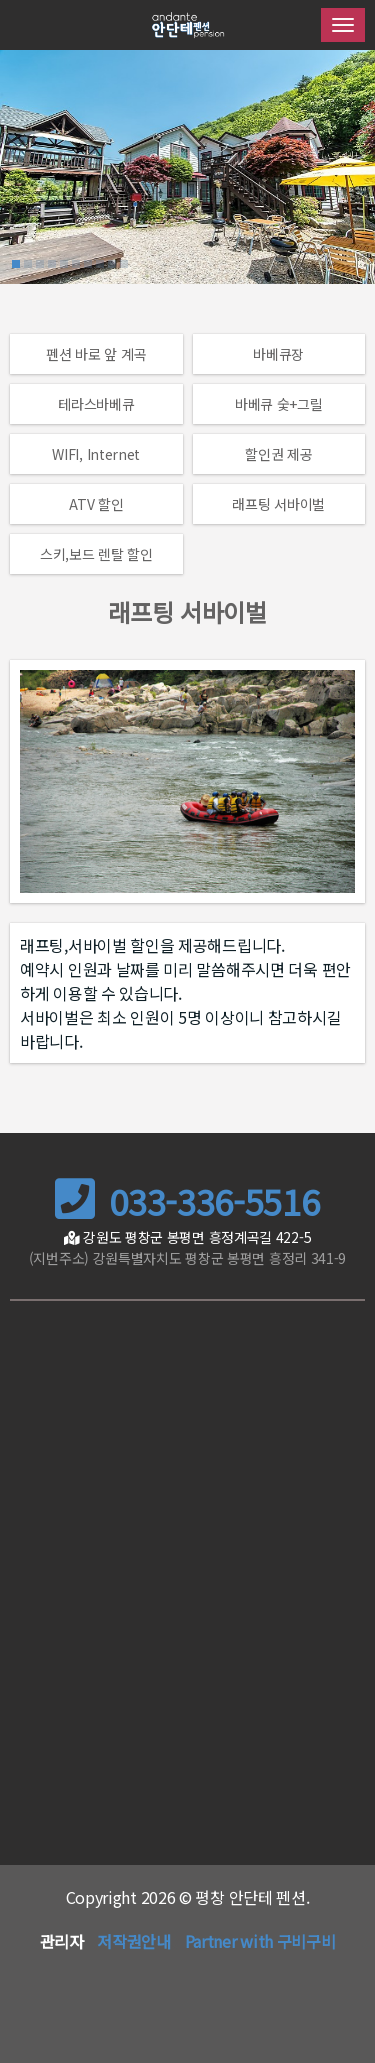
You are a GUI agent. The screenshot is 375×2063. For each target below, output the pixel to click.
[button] (16, 264)
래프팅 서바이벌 (278, 504)
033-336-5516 (187, 1201)
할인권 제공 (278, 454)
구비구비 (306, 1941)
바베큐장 (278, 354)
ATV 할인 (96, 504)
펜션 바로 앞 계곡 (96, 354)
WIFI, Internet (96, 454)
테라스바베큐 (96, 404)
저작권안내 (134, 1941)
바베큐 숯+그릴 (279, 404)
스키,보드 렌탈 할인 (96, 554)
